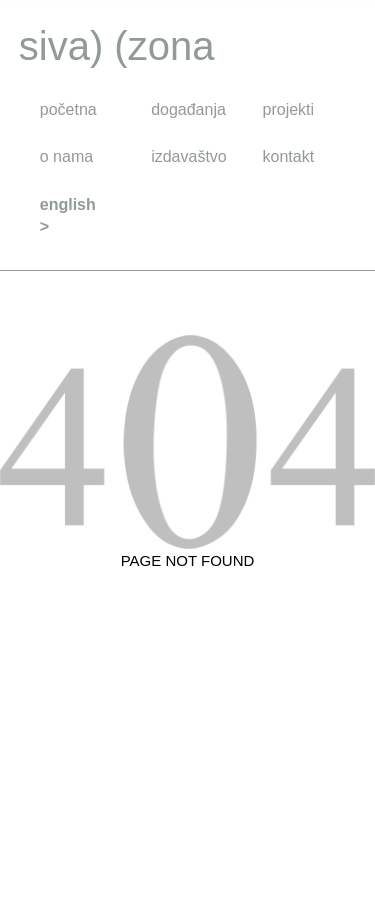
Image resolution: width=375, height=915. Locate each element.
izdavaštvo (189, 156)
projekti (289, 109)
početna (68, 109)
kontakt (289, 156)
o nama (66, 156)
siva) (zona (117, 46)
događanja (188, 109)
